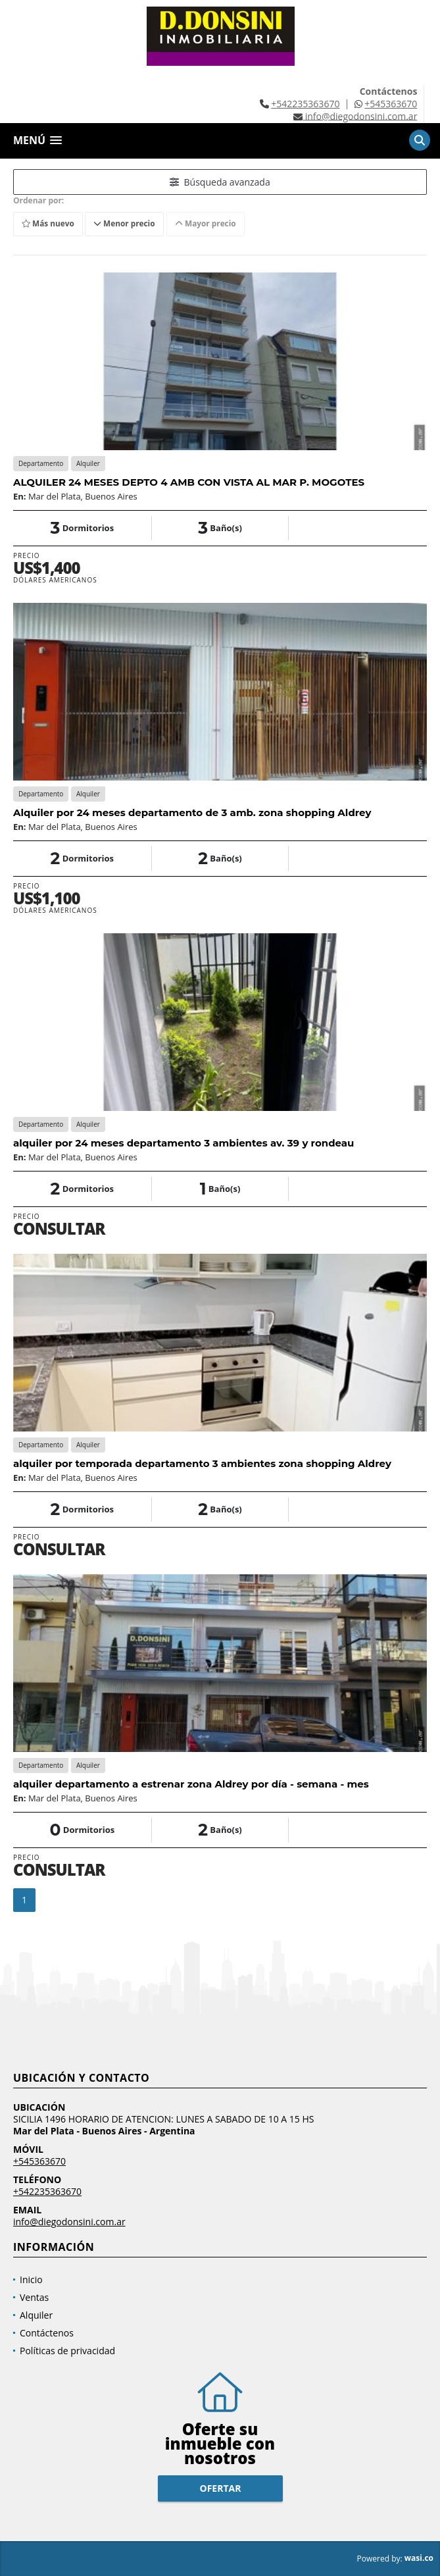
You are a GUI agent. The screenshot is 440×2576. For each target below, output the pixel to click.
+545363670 (390, 103)
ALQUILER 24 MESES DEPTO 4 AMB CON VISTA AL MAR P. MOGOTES (188, 482)
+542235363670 (305, 103)
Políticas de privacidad (67, 2350)
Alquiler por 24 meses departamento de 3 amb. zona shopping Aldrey (192, 812)
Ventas (34, 2297)
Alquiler (36, 2315)
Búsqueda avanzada (220, 182)
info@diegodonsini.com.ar (69, 2221)
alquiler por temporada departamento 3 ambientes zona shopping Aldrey (202, 1463)
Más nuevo (49, 224)
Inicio (31, 2279)
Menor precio (126, 224)
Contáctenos (47, 2333)
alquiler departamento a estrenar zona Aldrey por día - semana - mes (191, 1784)
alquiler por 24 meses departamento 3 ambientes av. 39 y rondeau (183, 1143)
